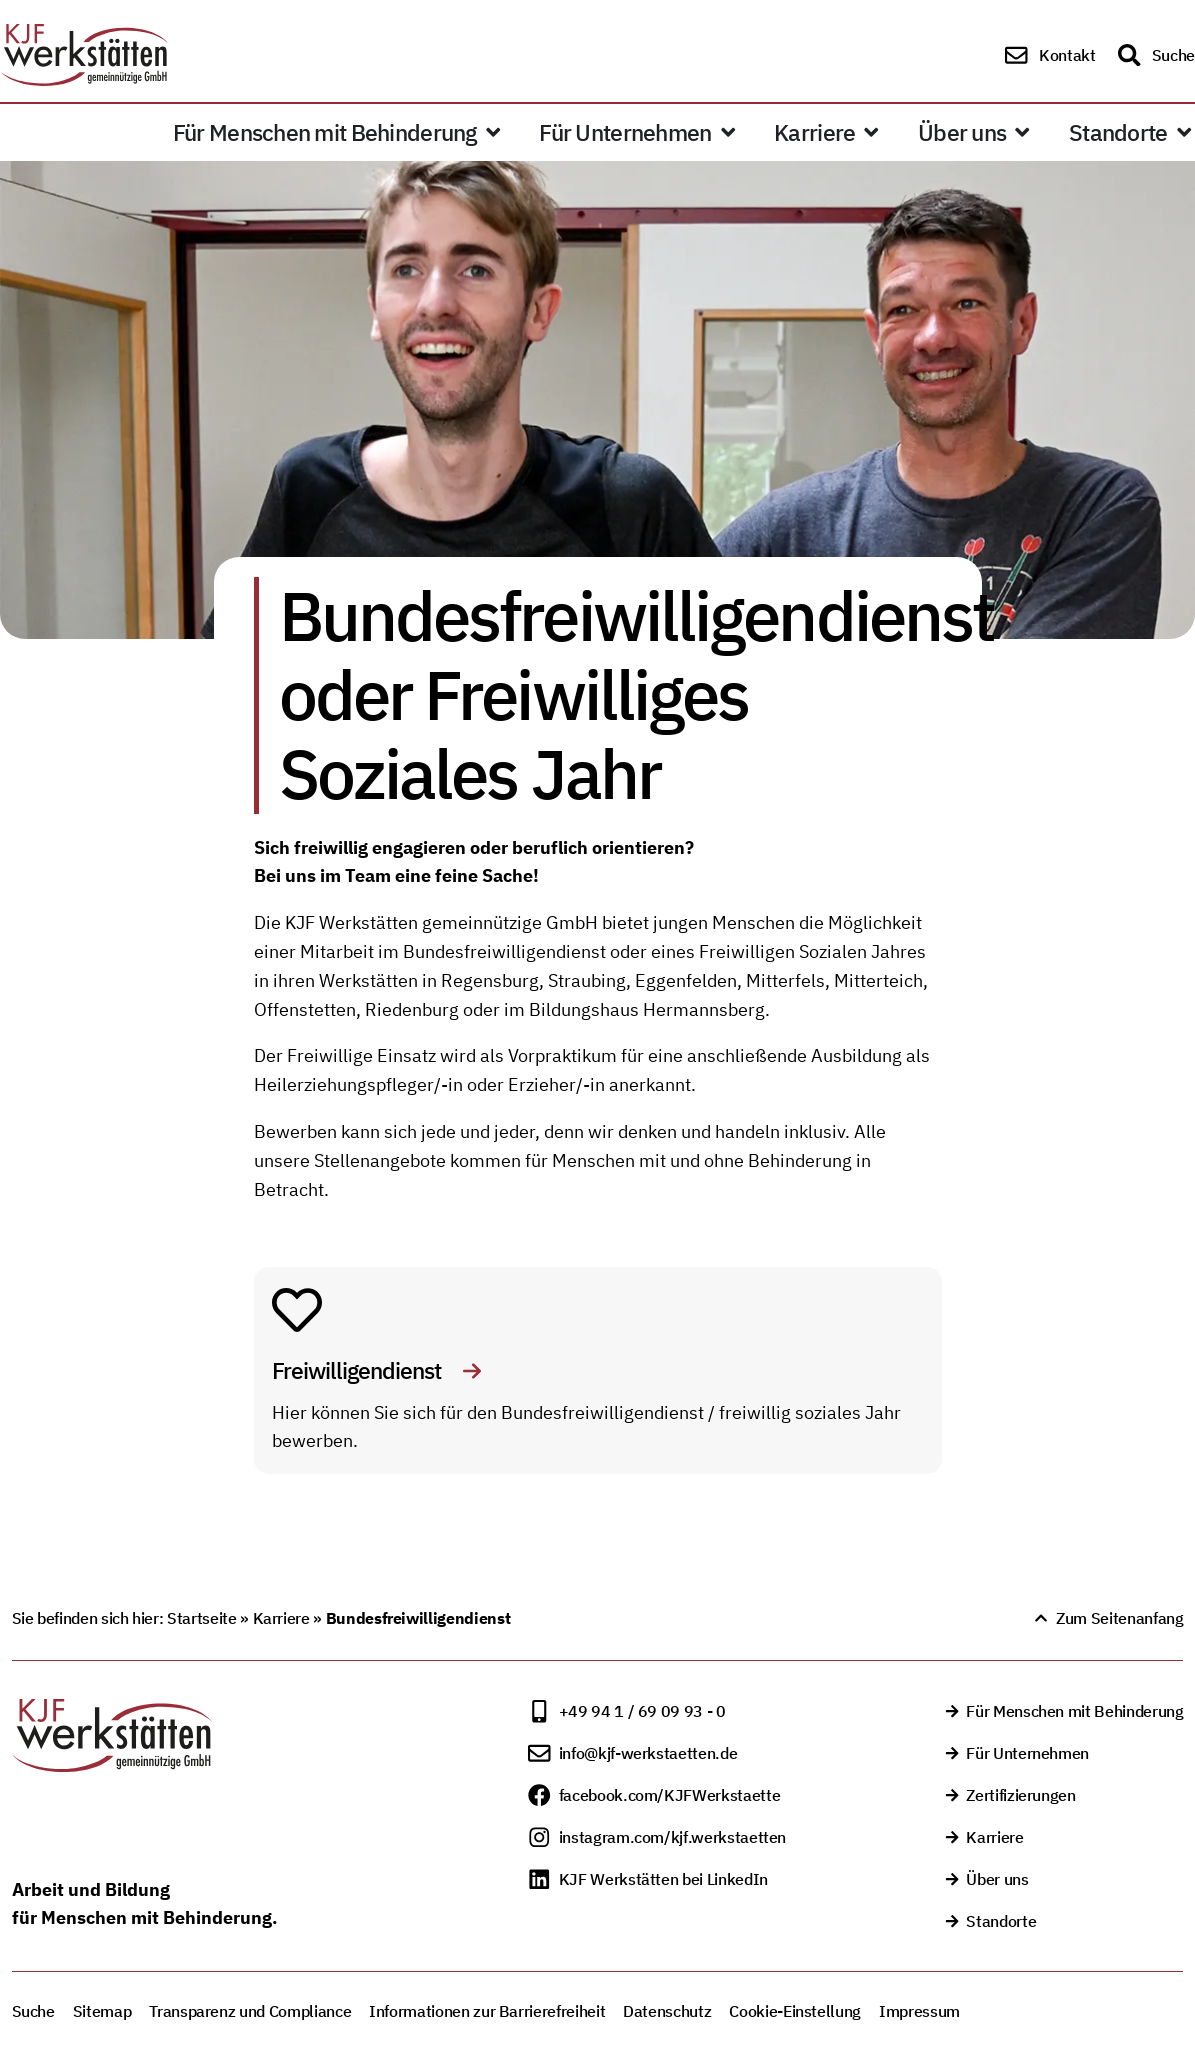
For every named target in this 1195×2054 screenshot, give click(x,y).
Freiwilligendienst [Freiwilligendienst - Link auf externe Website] (359, 1370)
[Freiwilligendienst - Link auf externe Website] (297, 1310)
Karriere (281, 1618)
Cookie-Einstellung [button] (795, 2011)
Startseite (201, 1618)
